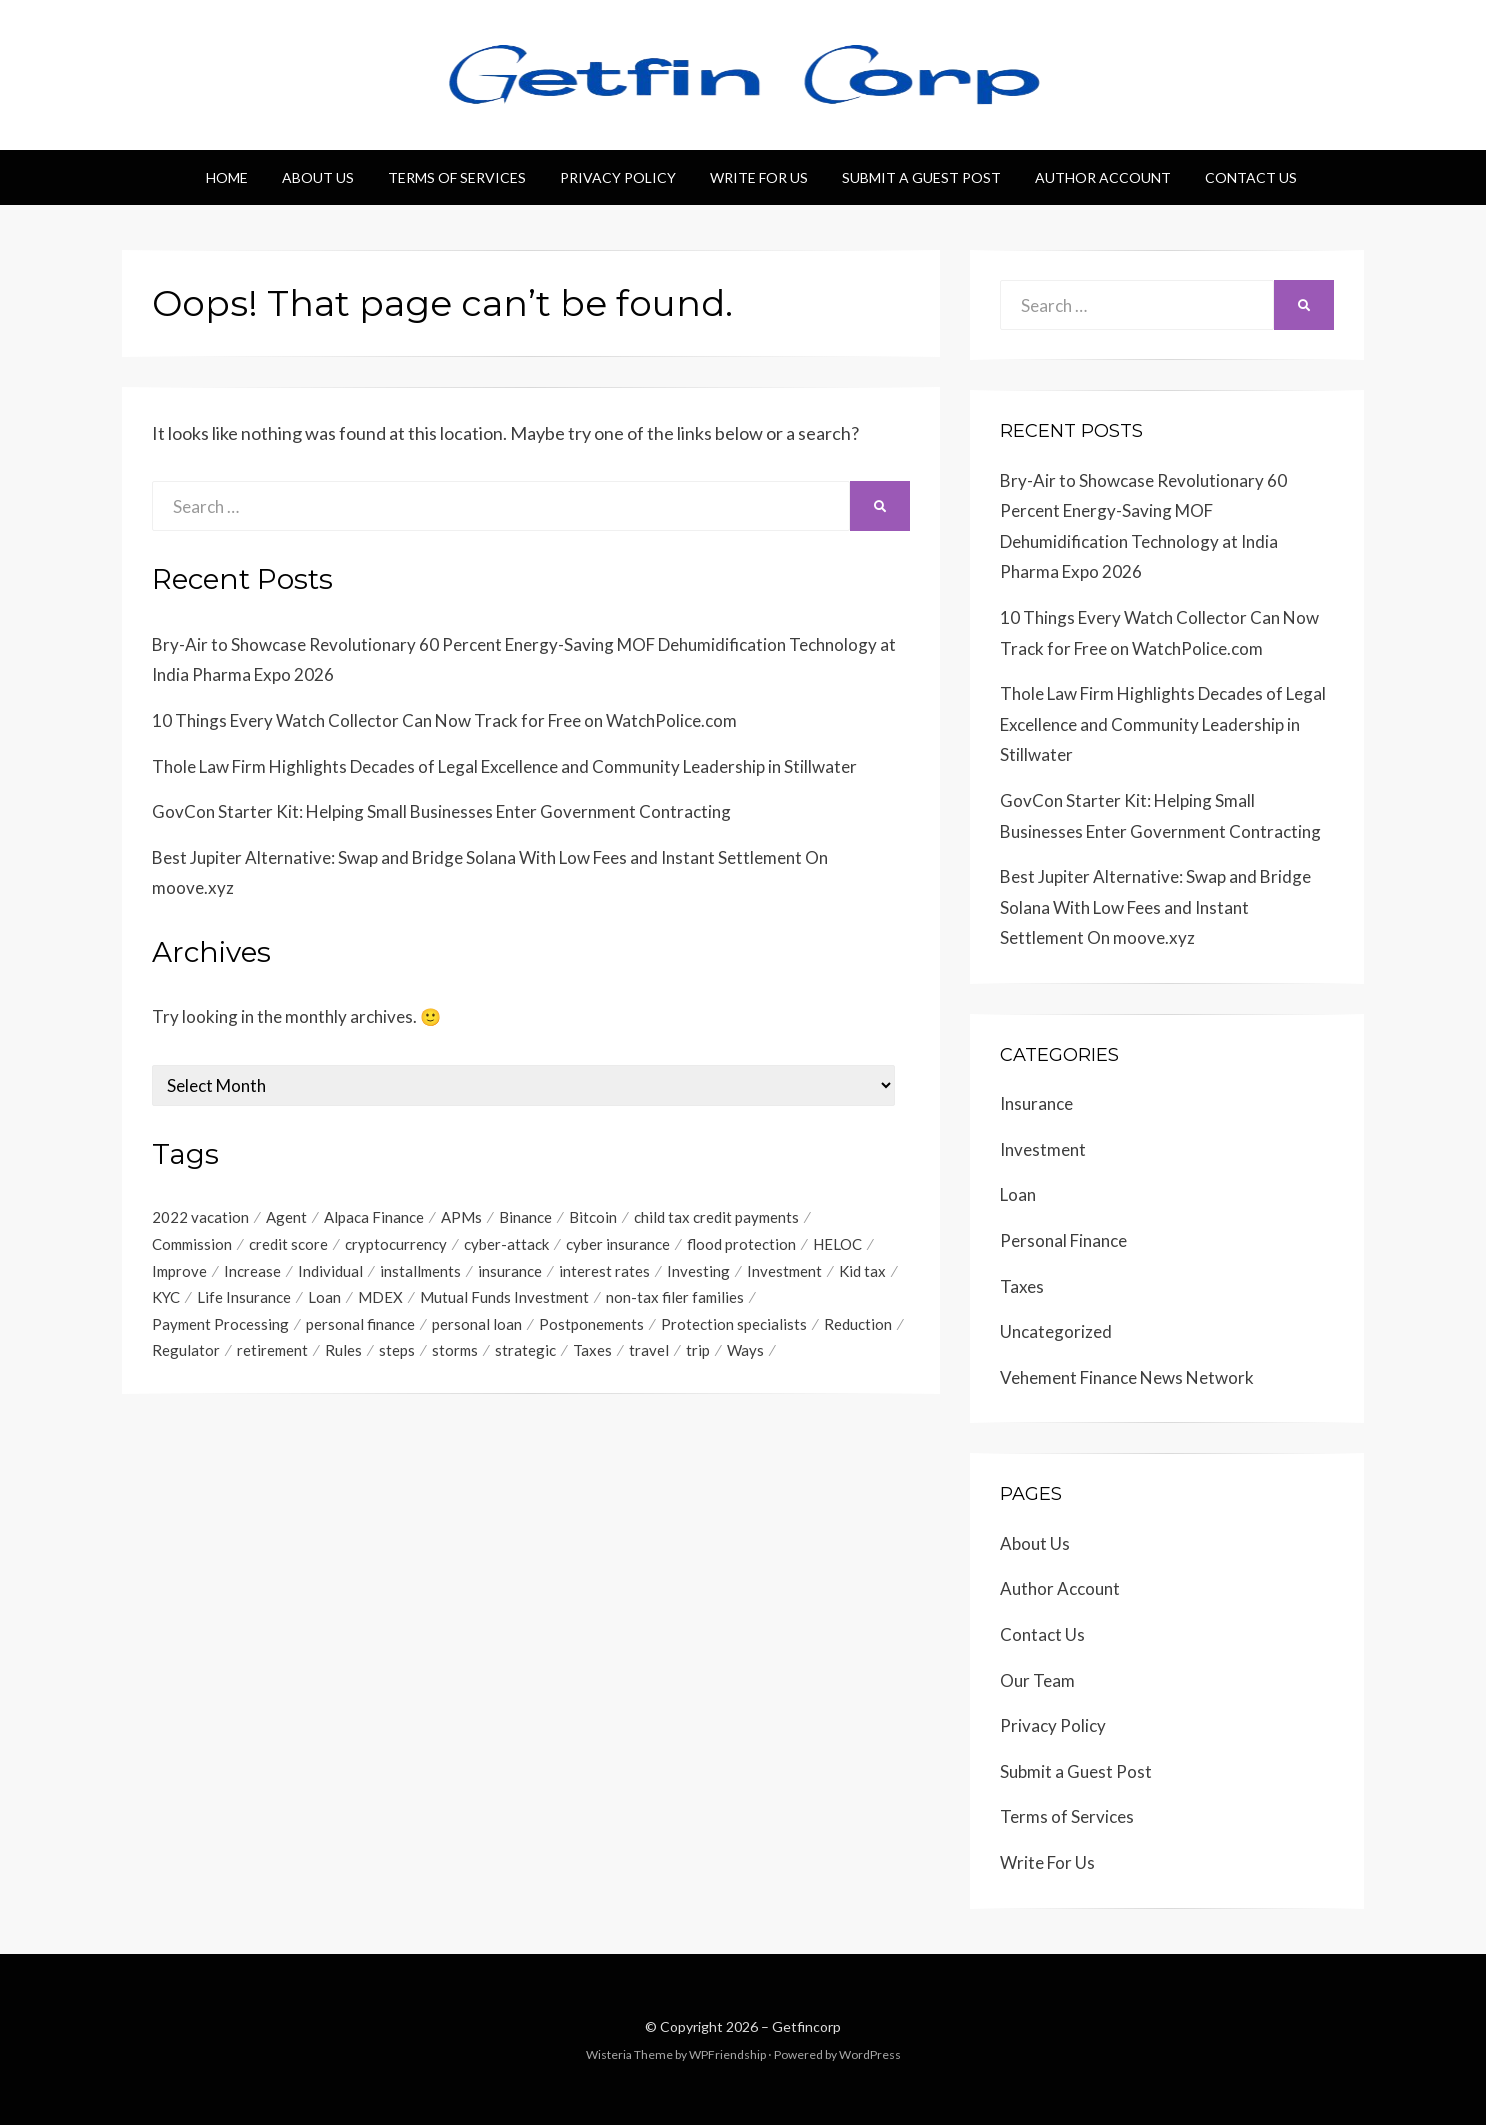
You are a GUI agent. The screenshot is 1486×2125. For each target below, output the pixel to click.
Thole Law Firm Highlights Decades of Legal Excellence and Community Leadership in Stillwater (504, 766)
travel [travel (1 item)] (649, 1352)
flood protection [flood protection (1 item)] (741, 1244)
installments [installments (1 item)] (420, 1271)
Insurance (1036, 1103)
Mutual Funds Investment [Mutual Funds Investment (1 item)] (504, 1298)
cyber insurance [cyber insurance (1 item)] (618, 1244)
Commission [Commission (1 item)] (192, 1244)
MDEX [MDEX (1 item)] (380, 1298)
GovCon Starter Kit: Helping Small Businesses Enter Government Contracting (441, 811)
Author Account (1103, 177)
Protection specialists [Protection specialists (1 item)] (734, 1325)
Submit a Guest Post (921, 177)
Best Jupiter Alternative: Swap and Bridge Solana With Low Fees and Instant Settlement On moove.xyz (1155, 907)
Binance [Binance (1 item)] (525, 1217)
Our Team (1037, 1680)
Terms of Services (457, 177)
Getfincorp (806, 2026)
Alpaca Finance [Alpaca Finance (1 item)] (374, 1217)
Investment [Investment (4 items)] (784, 1271)
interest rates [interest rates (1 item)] (604, 1271)
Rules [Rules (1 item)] (343, 1352)
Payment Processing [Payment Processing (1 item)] (220, 1325)
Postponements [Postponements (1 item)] (591, 1325)
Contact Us (1251, 177)
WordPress (870, 2054)
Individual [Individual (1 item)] (330, 1271)
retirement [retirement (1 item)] (272, 1352)
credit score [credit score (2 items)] (288, 1244)
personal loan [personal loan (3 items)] (477, 1325)
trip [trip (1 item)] (698, 1352)
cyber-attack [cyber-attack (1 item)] (506, 1244)
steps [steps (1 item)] (397, 1352)
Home (227, 177)
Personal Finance (1063, 1240)
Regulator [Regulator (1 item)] (186, 1352)
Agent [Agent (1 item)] (286, 1217)
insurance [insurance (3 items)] (510, 1271)
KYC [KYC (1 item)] (166, 1298)
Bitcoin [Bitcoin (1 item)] (593, 1217)
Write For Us (759, 177)
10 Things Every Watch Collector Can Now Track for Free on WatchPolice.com (444, 720)
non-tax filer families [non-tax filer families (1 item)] (675, 1298)
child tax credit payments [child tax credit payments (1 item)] (716, 1217)
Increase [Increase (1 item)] (252, 1271)
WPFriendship (727, 2054)
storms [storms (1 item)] (455, 1352)
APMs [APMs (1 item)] (461, 1217)
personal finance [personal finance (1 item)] (360, 1325)
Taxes (1022, 1286)
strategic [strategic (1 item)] (525, 1352)
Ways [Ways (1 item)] (745, 1352)
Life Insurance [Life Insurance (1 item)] (244, 1298)
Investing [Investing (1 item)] (698, 1271)
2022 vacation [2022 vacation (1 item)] (200, 1217)
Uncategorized (1056, 1331)
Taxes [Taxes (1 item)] (592, 1352)
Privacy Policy (618, 177)
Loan (1018, 1194)
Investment (1043, 1149)
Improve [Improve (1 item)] (179, 1271)
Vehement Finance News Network (1127, 1377)
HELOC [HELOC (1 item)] (837, 1244)
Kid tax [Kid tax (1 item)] (862, 1271)
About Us (318, 177)
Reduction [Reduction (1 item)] (858, 1325)
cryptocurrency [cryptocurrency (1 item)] (396, 1244)
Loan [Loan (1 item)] (324, 1298)
